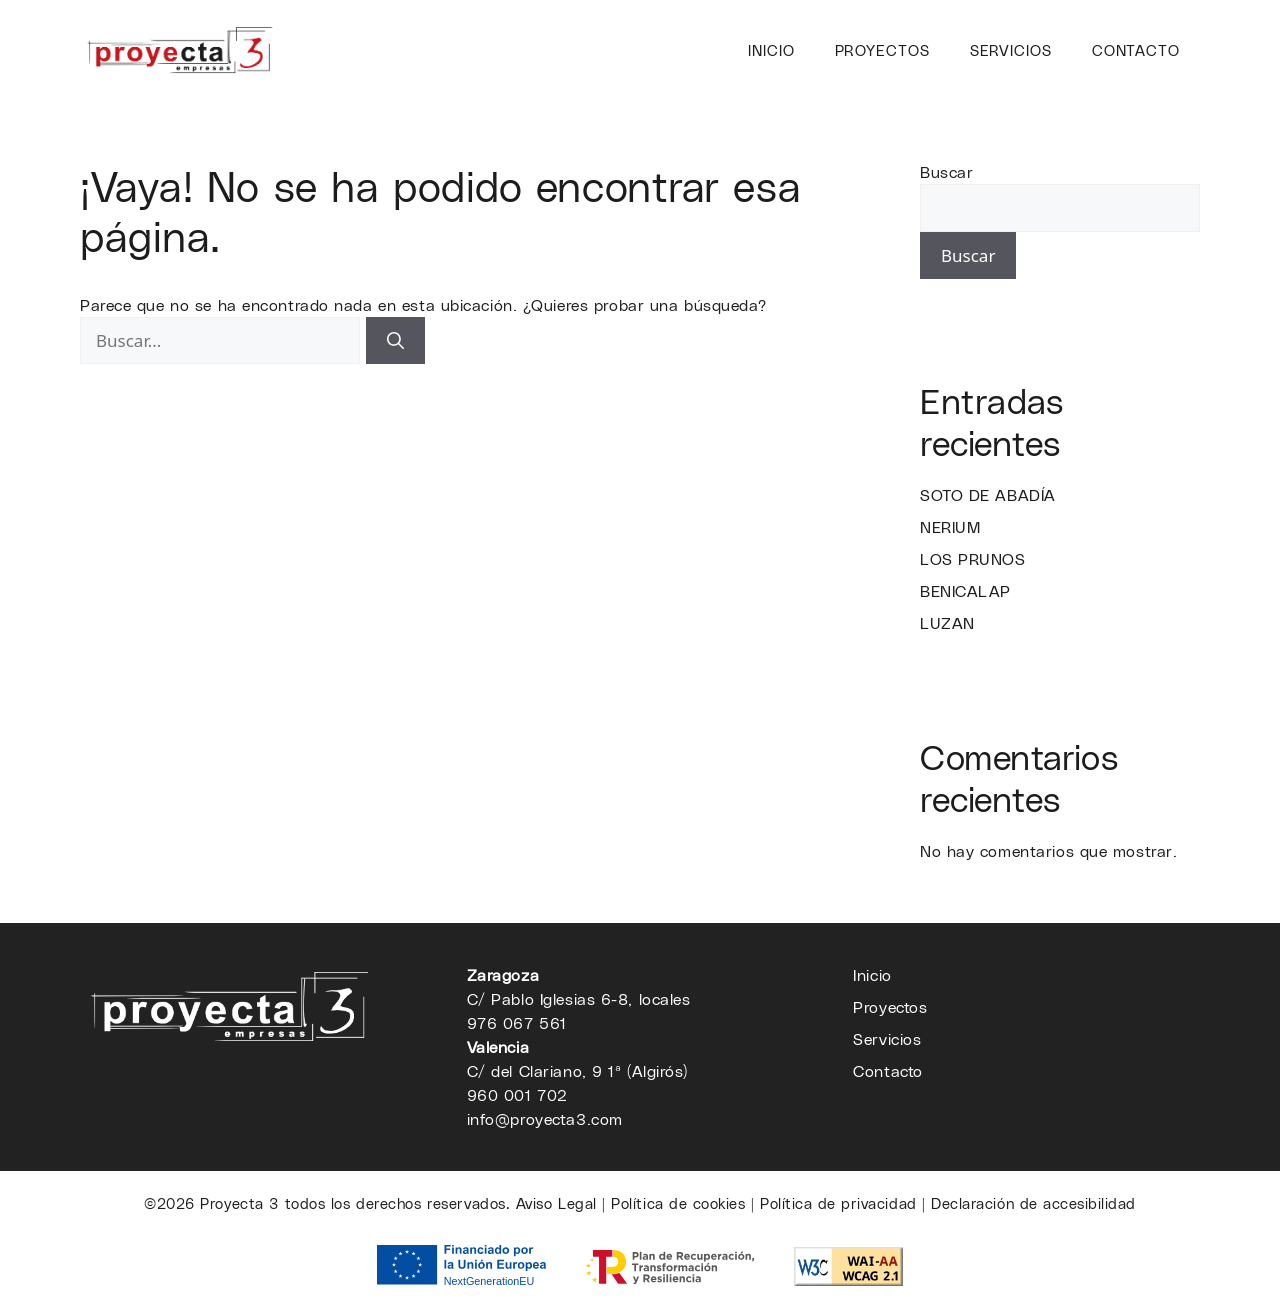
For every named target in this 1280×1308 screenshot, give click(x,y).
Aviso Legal (556, 1203)
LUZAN (947, 622)
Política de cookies (678, 1203)
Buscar (946, 171)
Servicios (1011, 50)
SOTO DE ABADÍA (988, 494)
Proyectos (882, 50)
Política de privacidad (838, 1203)
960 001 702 (517, 1094)
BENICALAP (965, 590)
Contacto (1136, 50)
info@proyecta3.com (545, 1118)
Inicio (771, 50)
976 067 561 (517, 1022)
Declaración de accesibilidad (1033, 1203)
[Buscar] (395, 341)
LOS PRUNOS (973, 558)
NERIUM (950, 526)
